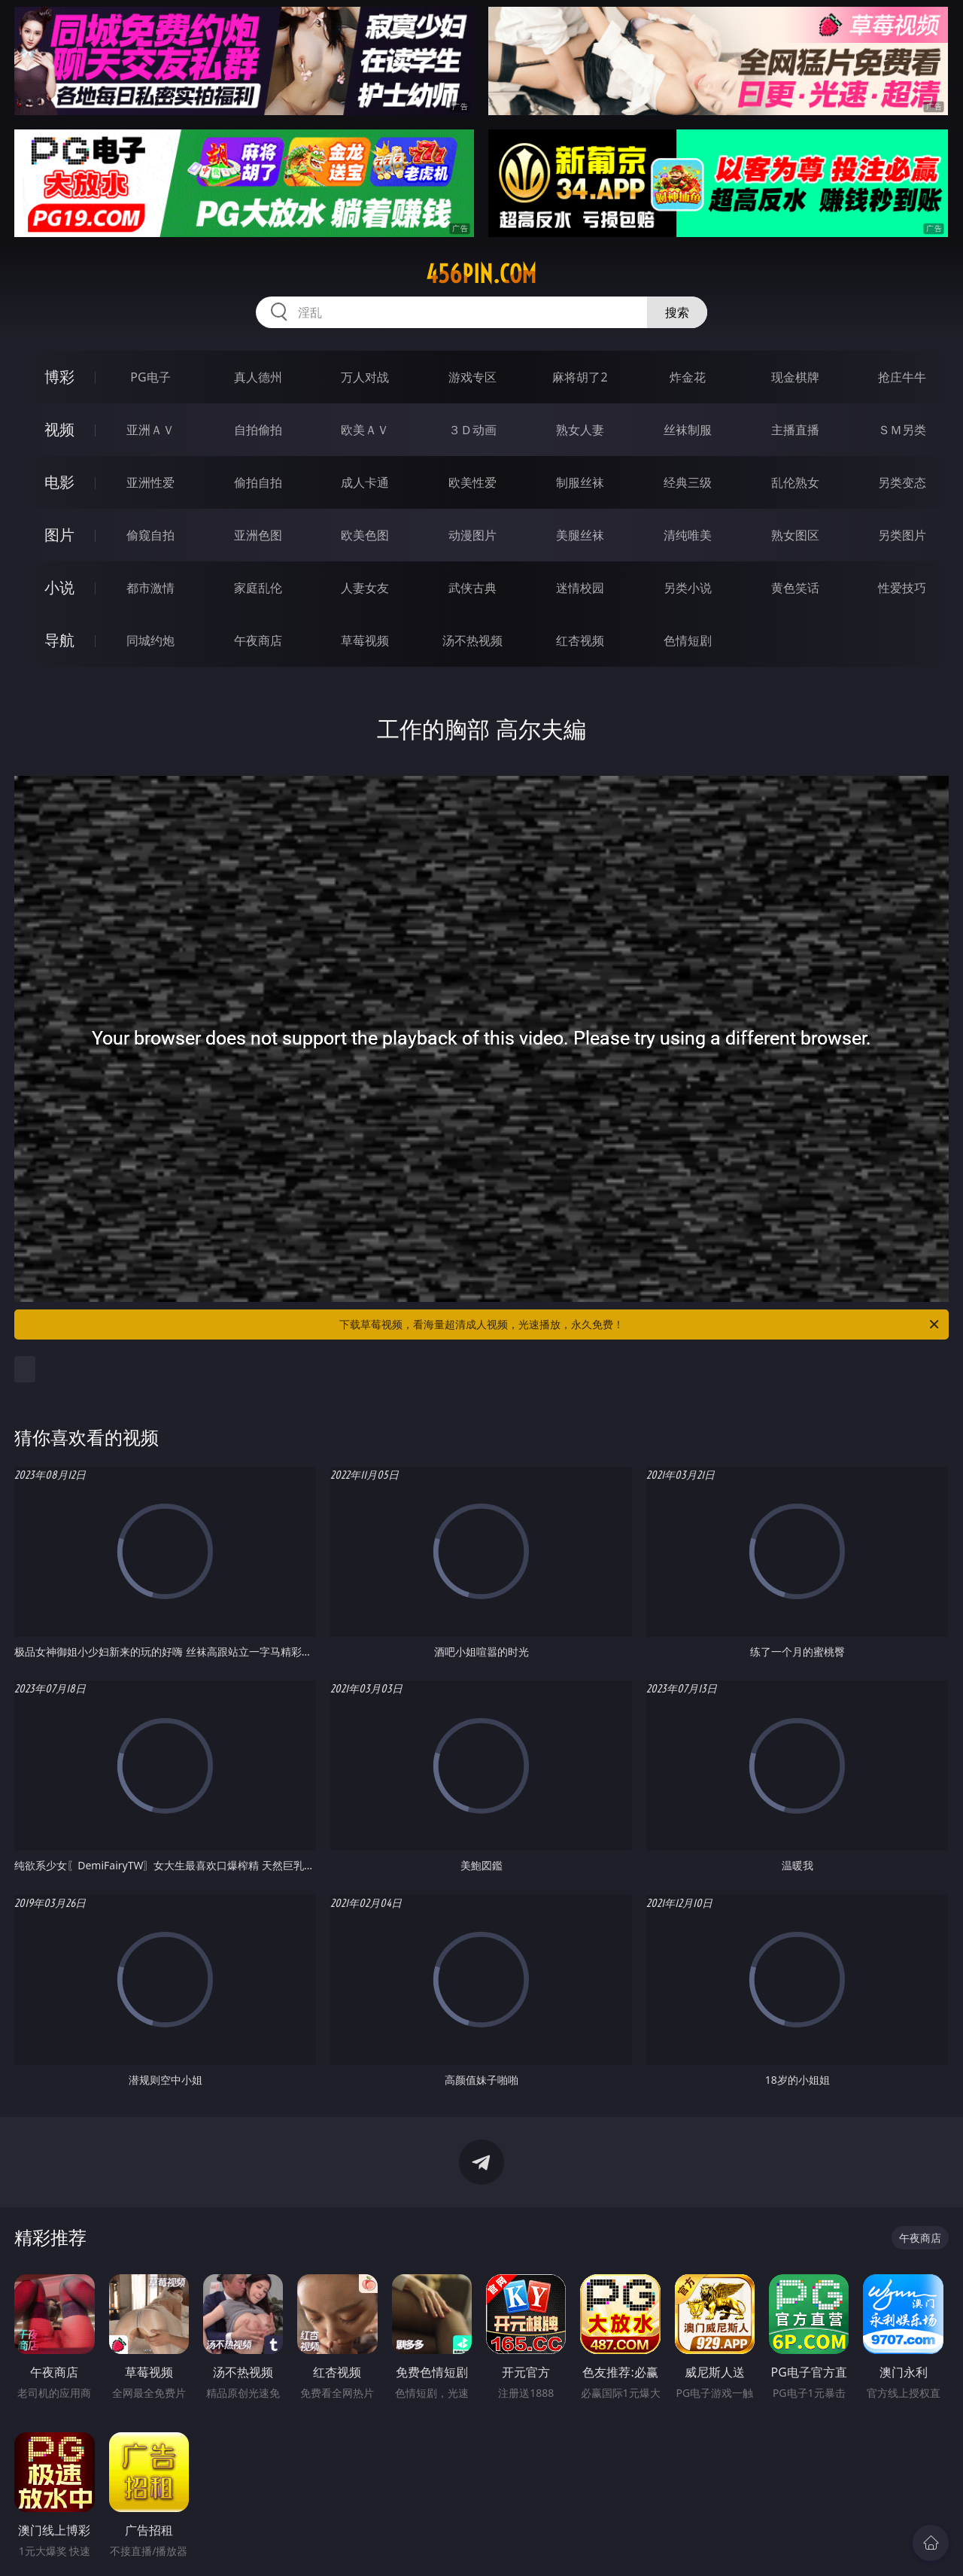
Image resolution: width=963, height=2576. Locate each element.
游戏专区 (472, 377)
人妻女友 (365, 587)
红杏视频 (580, 640)
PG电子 (150, 377)
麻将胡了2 (579, 377)
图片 (59, 535)
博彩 (59, 376)
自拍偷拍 (258, 429)
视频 (59, 429)
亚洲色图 (258, 535)
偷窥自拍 (150, 535)
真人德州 (258, 377)
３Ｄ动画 (472, 429)
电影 (59, 482)
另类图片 (902, 535)
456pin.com (481, 274)
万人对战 (365, 377)
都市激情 (150, 587)
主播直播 (795, 429)
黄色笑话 (795, 587)
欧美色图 (365, 535)
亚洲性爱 (150, 482)
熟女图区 (795, 535)
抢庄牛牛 (902, 377)
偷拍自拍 (258, 482)
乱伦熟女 (795, 482)
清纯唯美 (688, 535)
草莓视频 (365, 640)
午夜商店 (258, 640)
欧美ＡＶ (365, 429)
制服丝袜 (580, 482)
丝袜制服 (688, 429)
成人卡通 (365, 482)
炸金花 (688, 377)
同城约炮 (150, 640)
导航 (59, 640)
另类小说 (688, 587)
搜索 (677, 312)
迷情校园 (580, 587)
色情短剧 (688, 640)
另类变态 (902, 482)
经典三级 (688, 482)
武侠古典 (472, 587)
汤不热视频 (472, 640)
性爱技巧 (902, 587)
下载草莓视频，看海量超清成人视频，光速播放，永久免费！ (640, 1324)
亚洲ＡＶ (150, 429)
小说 (59, 587)
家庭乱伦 (258, 587)
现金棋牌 (795, 377)
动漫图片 (472, 535)
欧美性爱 (472, 482)
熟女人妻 (580, 429)
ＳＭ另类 (902, 429)
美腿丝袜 (580, 535)
